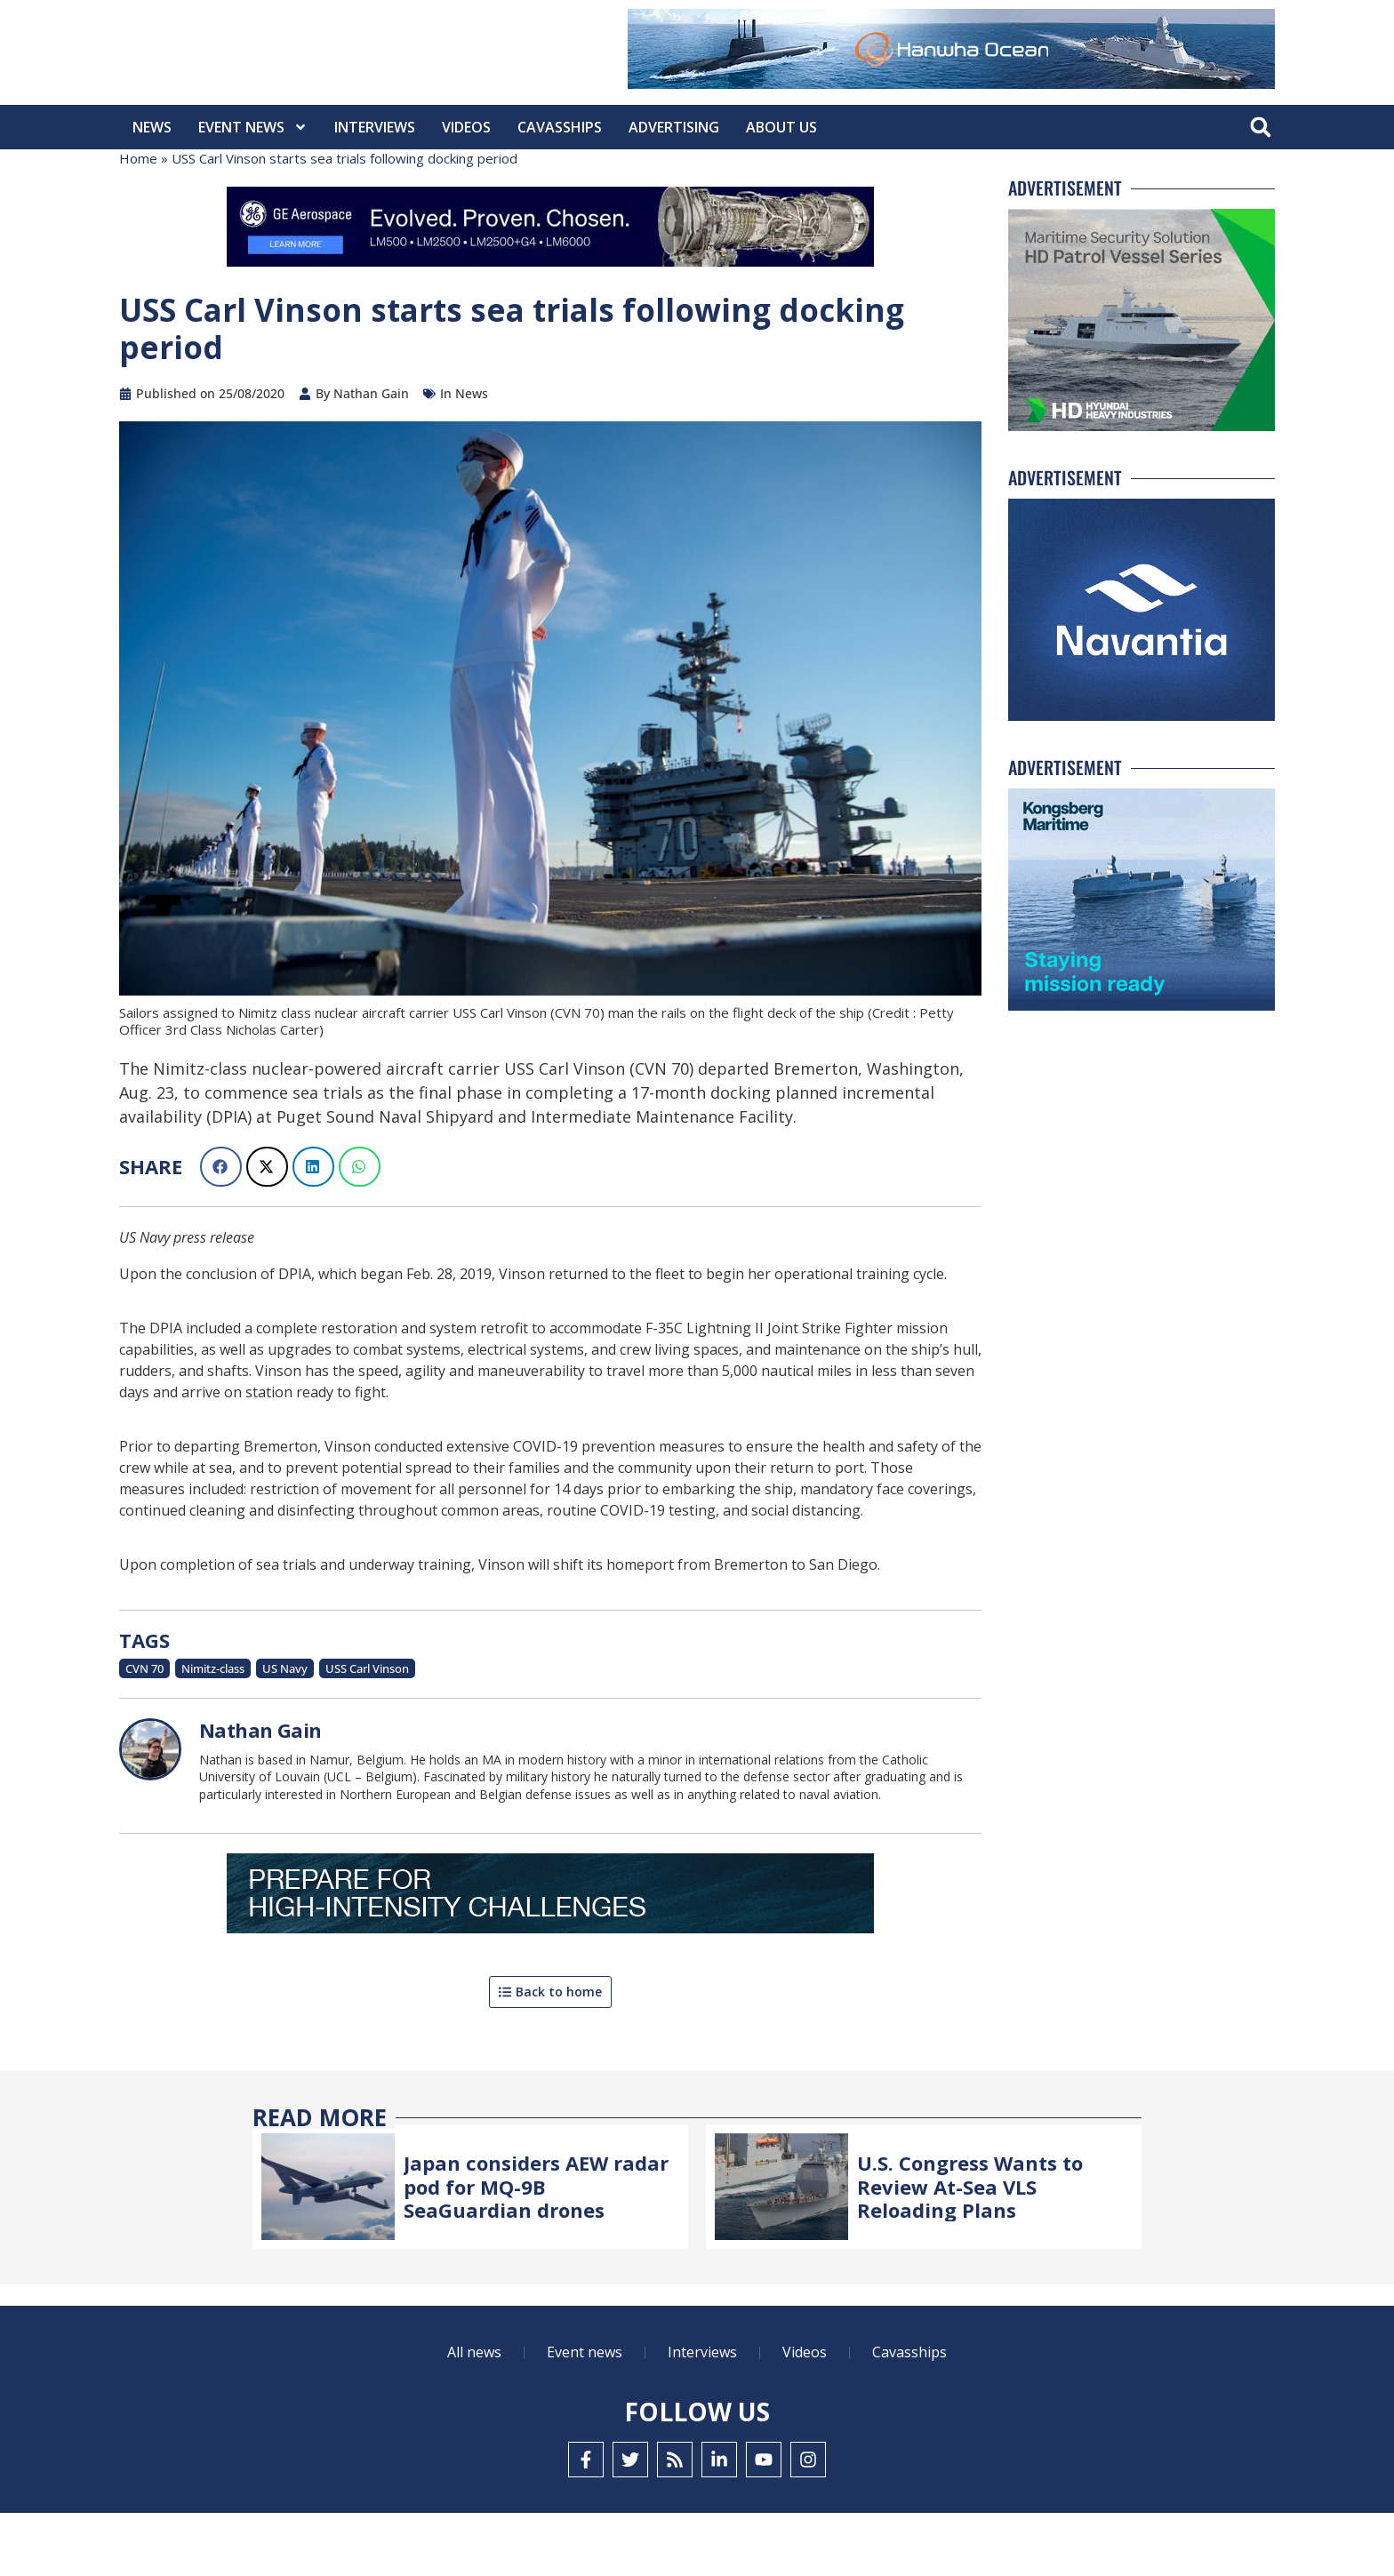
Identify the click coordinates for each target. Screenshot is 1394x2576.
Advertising (674, 127)
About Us (781, 127)
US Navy (285, 1732)
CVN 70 (144, 1732)
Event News (253, 127)
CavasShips (559, 127)
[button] (1260, 127)
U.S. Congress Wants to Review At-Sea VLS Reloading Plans (970, 2249)
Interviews (374, 127)
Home (138, 221)
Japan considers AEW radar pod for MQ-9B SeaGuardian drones (536, 2249)
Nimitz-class (212, 1732)
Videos (466, 127)
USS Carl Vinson (367, 1732)
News (152, 127)
